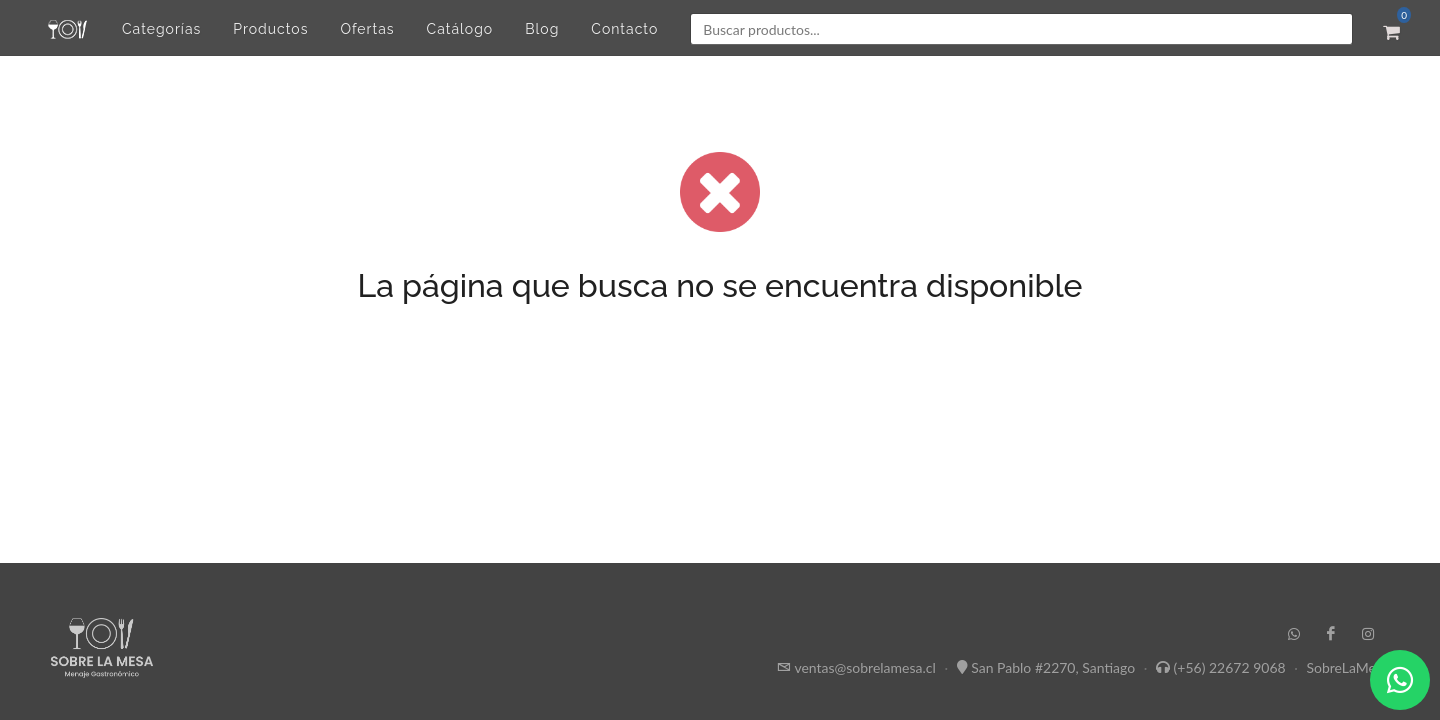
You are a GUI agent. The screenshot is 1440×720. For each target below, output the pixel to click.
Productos (270, 29)
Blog (542, 29)
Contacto (624, 29)
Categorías (161, 29)
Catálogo (460, 29)
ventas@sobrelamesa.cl (864, 667)
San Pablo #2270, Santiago (1053, 667)
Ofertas (367, 29)
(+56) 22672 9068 (1230, 667)
